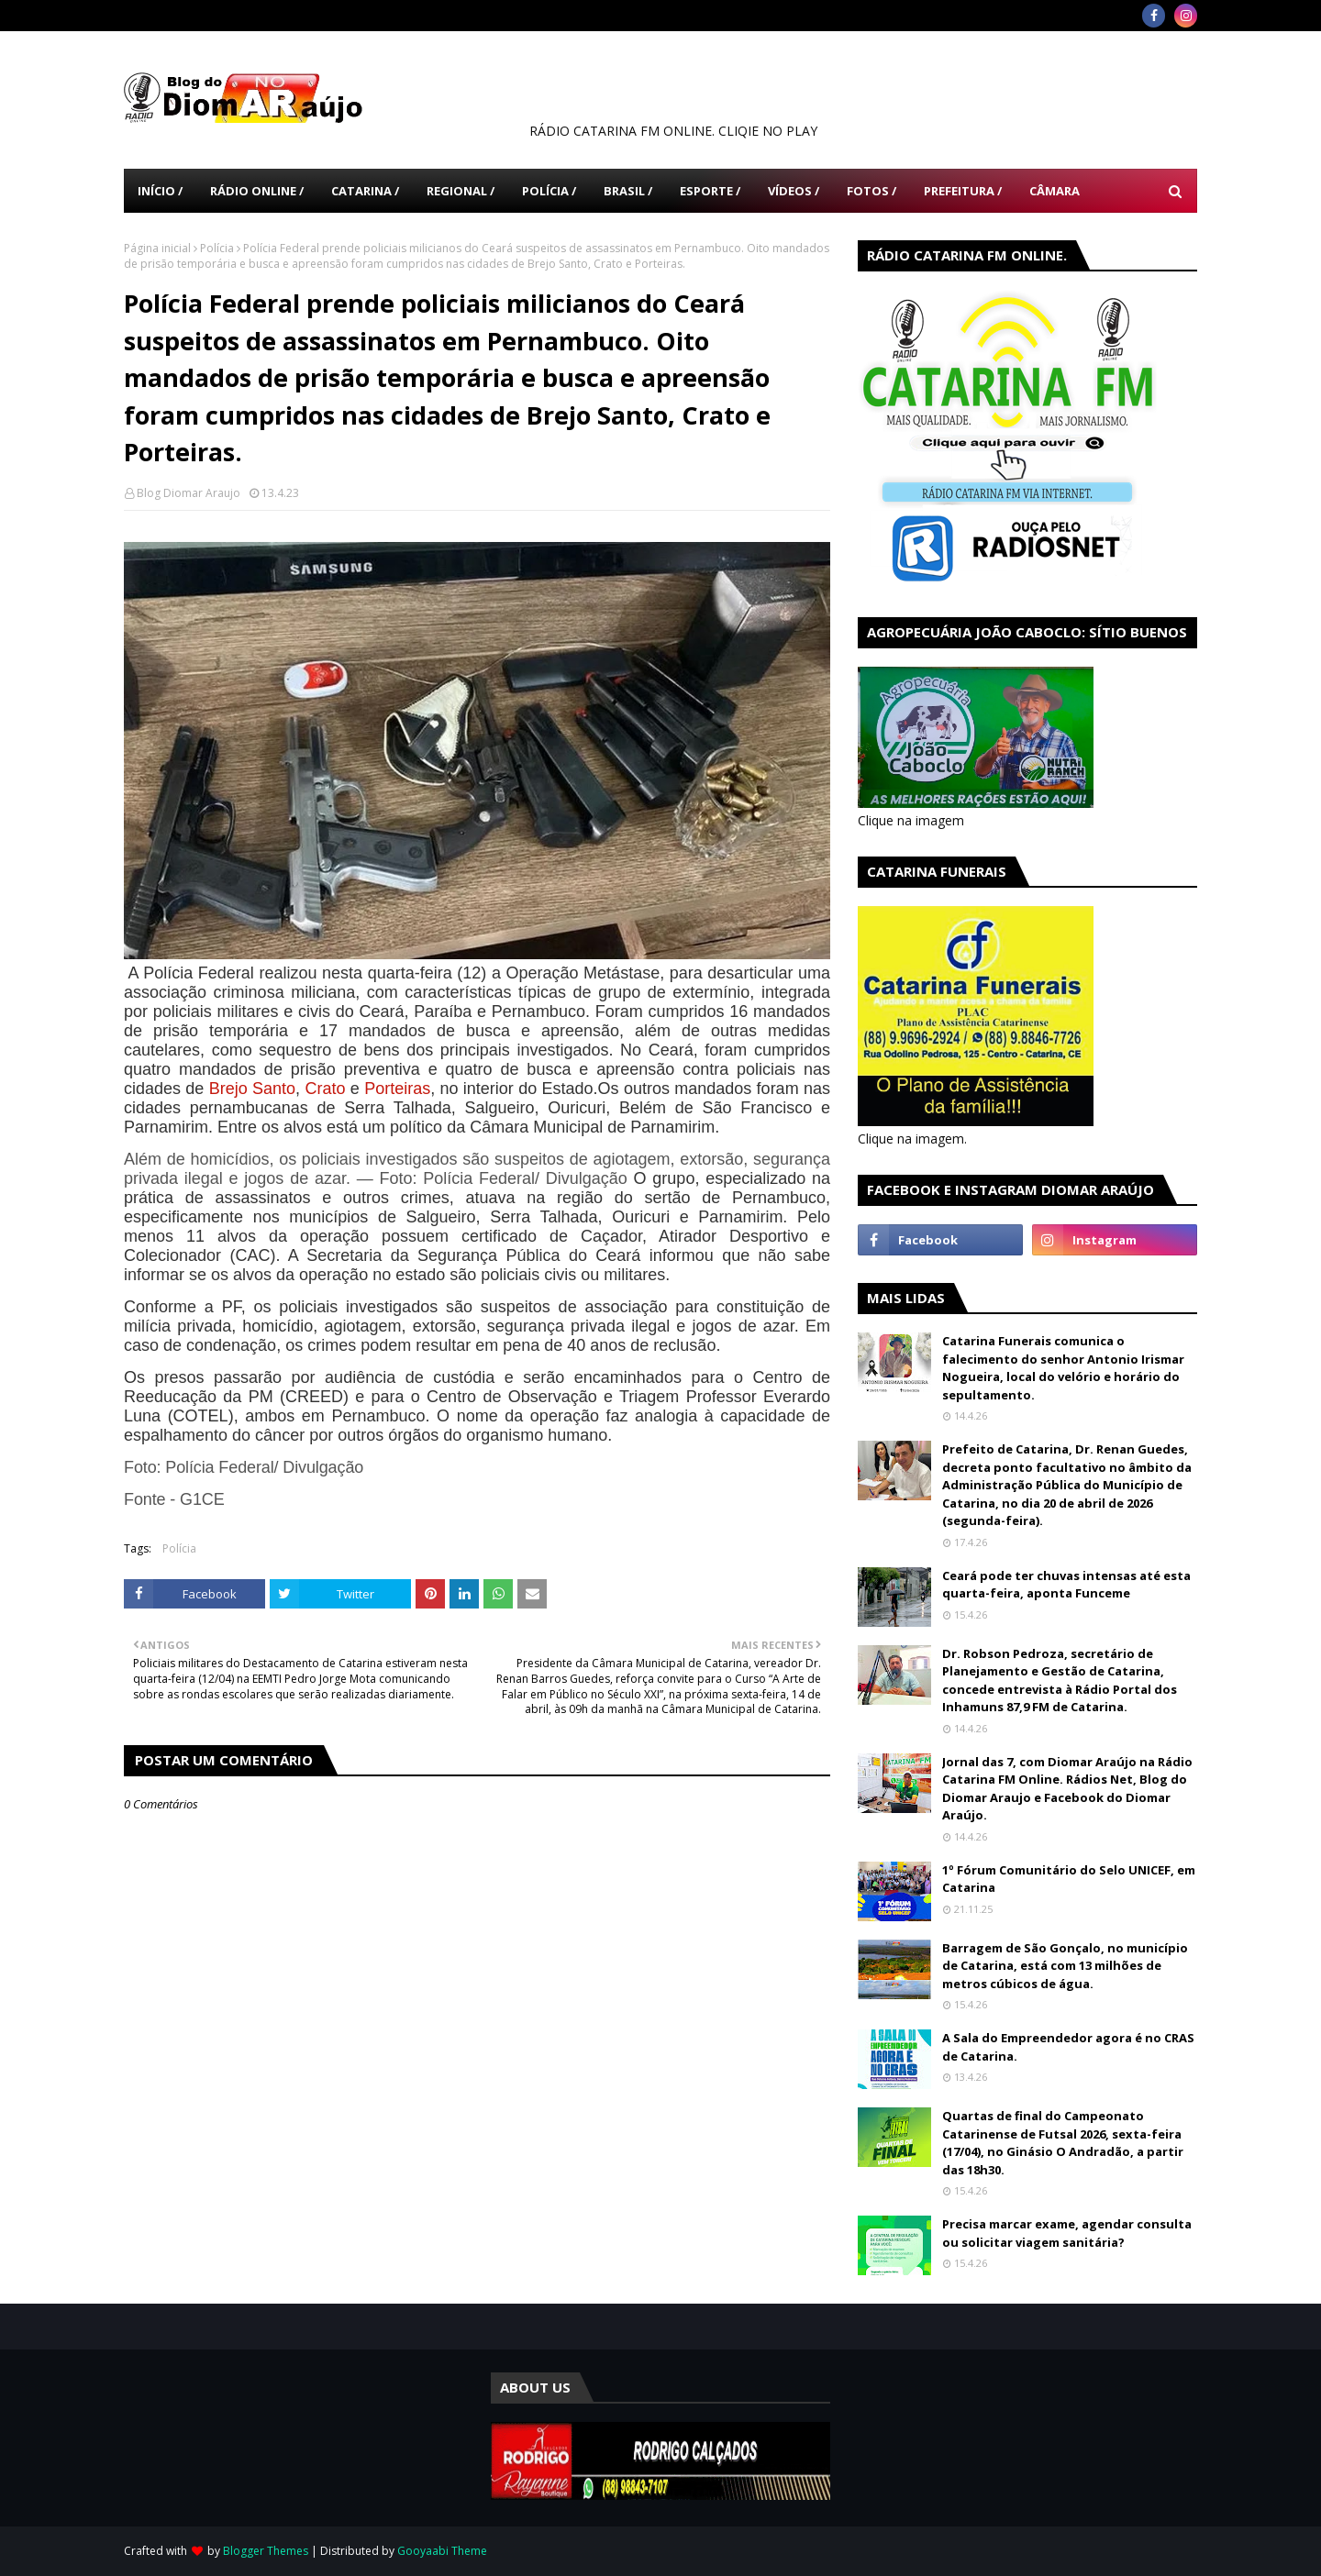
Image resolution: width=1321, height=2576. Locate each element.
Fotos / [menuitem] (871, 190)
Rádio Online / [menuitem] (257, 190)
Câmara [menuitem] (1054, 190)
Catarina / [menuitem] (365, 190)
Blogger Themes (265, 2551)
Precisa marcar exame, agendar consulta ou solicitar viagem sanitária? (1067, 2233)
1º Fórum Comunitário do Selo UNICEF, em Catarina (1068, 1879)
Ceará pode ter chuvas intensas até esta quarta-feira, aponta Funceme (1066, 1584)
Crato (325, 1088)
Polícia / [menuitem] (549, 190)
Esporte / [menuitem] (710, 190)
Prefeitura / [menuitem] (963, 190)
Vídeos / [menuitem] (793, 190)
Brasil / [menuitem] (628, 190)
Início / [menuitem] (160, 190)
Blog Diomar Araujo (188, 493)
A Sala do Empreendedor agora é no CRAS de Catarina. (1068, 2046)
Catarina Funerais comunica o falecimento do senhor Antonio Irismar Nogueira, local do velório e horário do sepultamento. (1063, 1367)
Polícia (217, 248)
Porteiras (397, 1088)
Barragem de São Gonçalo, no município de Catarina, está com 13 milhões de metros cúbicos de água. (1065, 1966)
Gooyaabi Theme (442, 2551)
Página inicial (157, 248)
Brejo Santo (252, 1088)
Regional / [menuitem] (460, 190)
